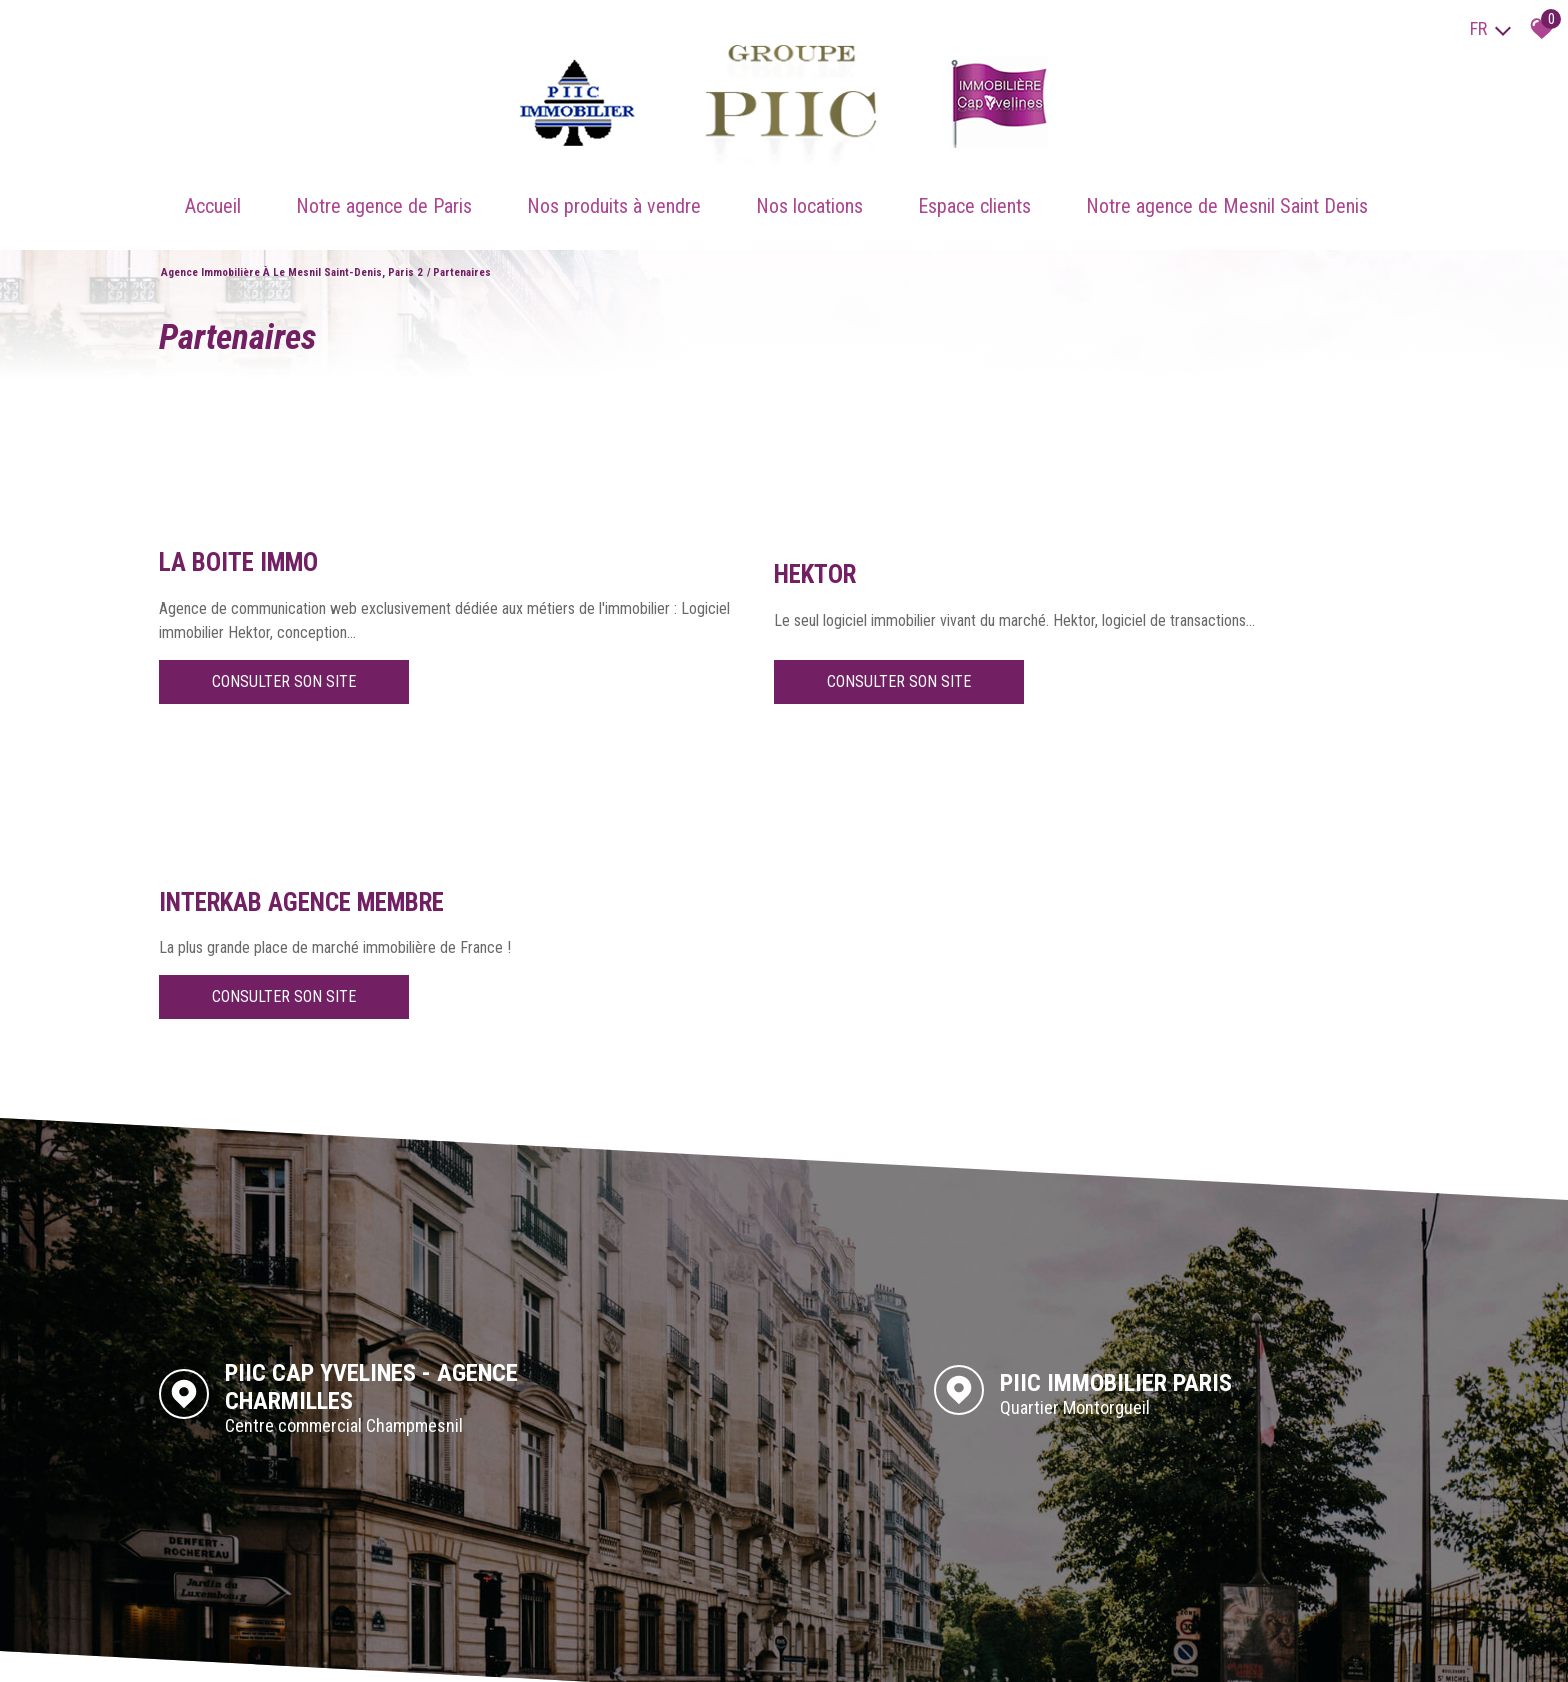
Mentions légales (260, 1647)
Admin (361, 1647)
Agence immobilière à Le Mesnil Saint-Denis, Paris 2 (292, 250)
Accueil (213, 191)
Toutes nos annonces (439, 1647)
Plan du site (179, 1647)
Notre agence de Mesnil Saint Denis (1227, 191)
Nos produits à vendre (614, 191)
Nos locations (809, 191)
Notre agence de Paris (384, 191)
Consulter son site (284, 683)
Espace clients (974, 191)
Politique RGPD (541, 1647)
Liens (324, 1647)
